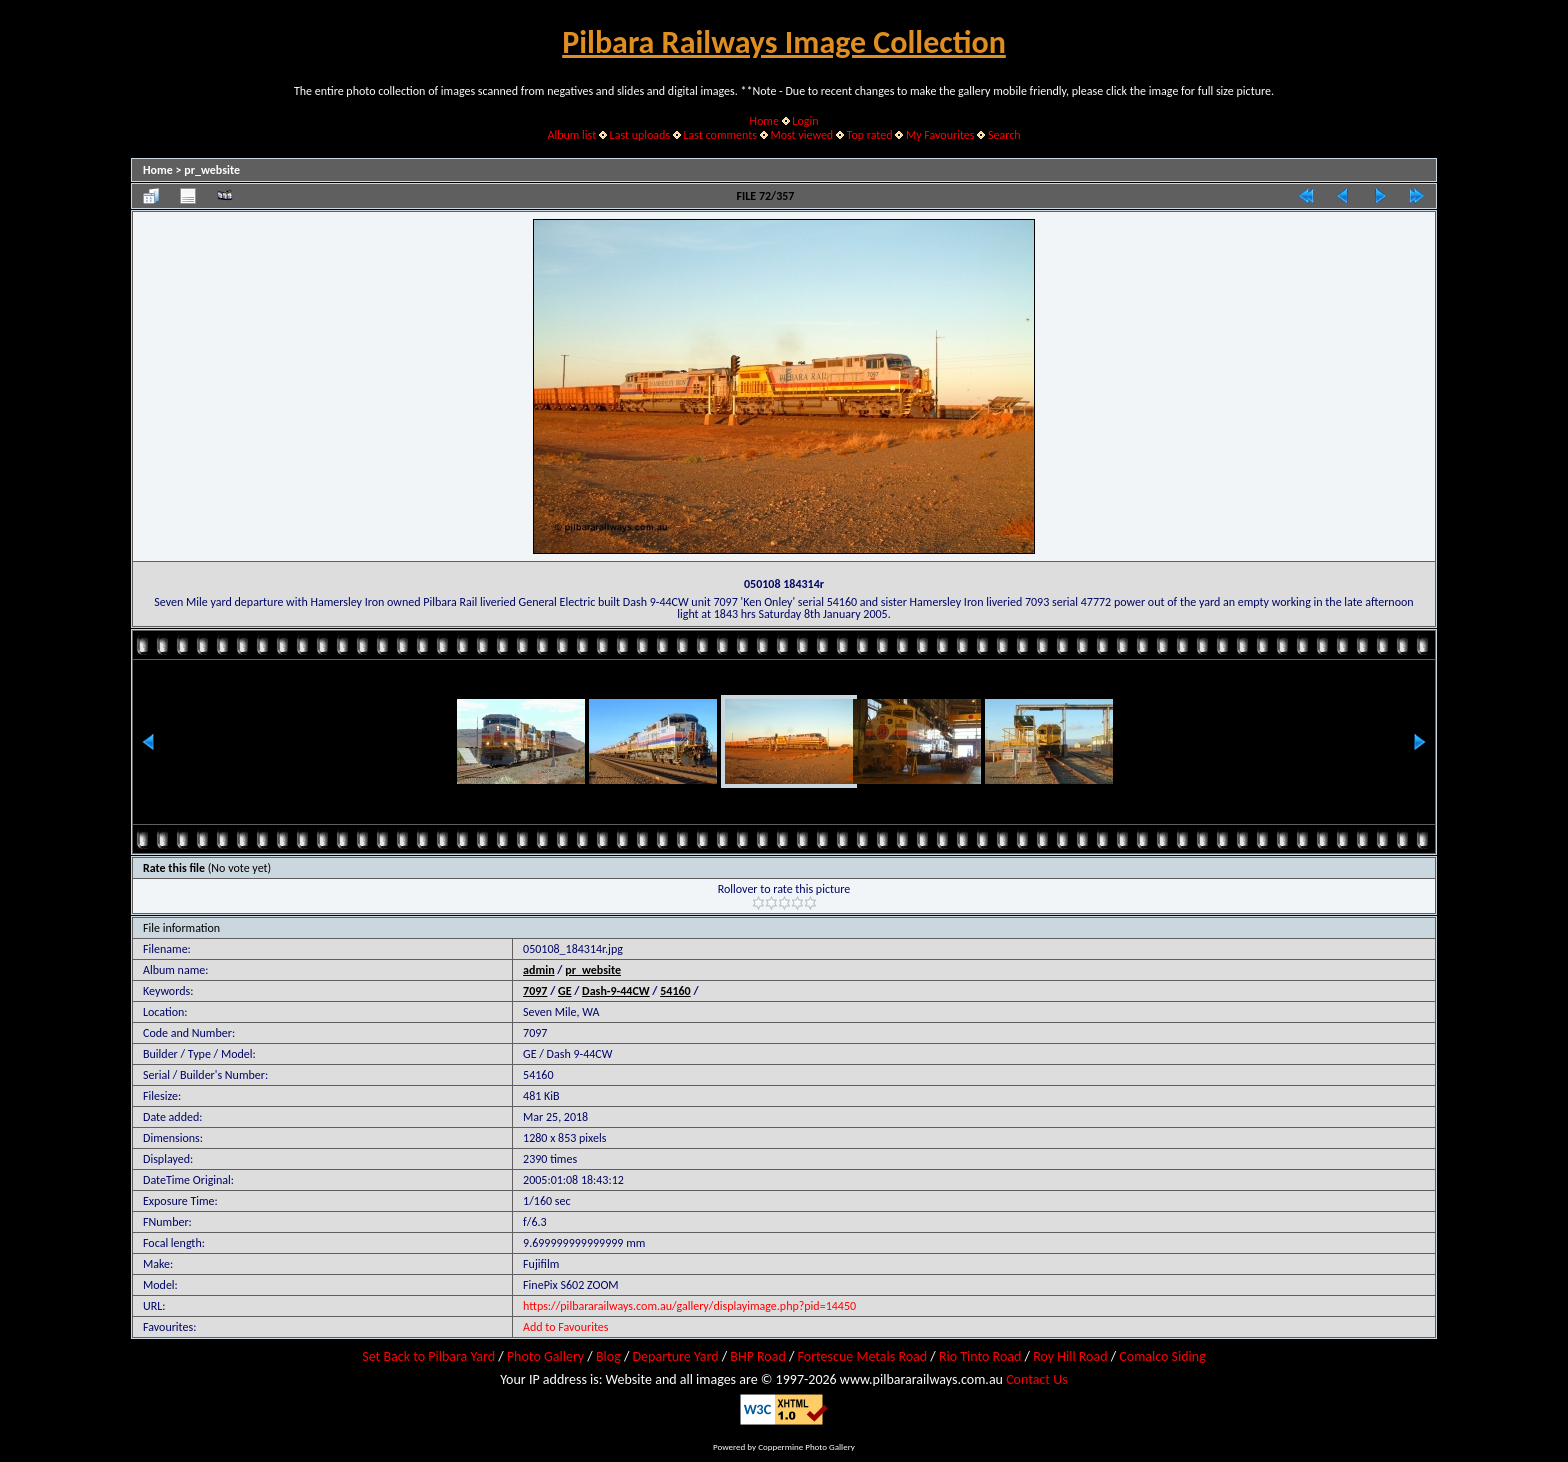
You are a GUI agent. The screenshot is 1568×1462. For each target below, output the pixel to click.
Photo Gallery (545, 1356)
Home (764, 121)
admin (539, 970)
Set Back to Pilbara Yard (428, 1356)
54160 (675, 991)
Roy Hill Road (1070, 1356)
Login (805, 121)
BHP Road (758, 1356)
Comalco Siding (1162, 1356)
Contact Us (1037, 1379)
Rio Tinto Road (980, 1356)
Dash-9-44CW (616, 991)
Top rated (870, 135)
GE (565, 991)
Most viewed (801, 135)
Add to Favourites (565, 1327)
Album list (571, 135)
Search (1004, 135)
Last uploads (640, 135)
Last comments (720, 135)
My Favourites (940, 135)
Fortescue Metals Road (863, 1356)
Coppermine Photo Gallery (806, 1446)
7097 (535, 991)
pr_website (212, 170)
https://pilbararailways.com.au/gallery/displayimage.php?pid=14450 (689, 1306)
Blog (608, 1356)
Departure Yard (675, 1356)
